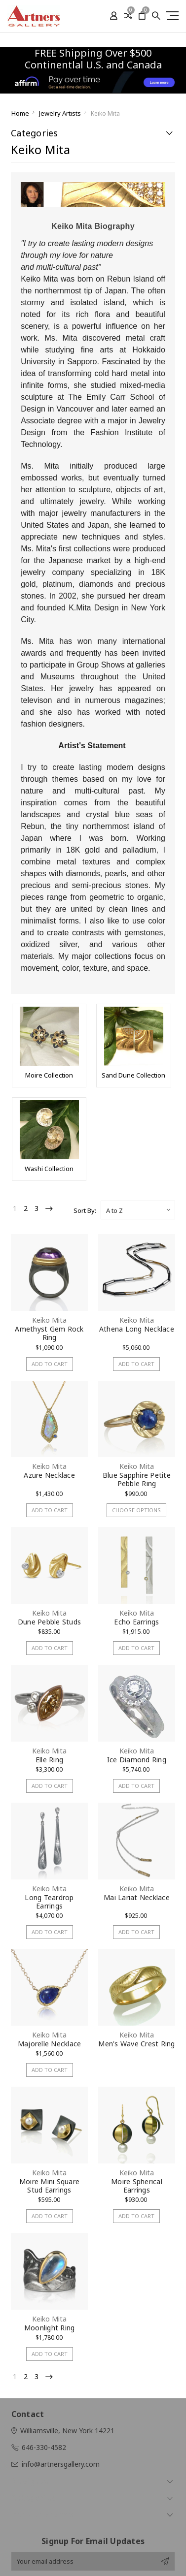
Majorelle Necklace (49, 2043)
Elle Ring (49, 1759)
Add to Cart (50, 1364)
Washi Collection (49, 1168)
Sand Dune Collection (133, 1075)
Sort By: (85, 1210)
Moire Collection (49, 1075)
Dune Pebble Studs (49, 1621)
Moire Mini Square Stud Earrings (49, 2185)
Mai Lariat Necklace (137, 1897)
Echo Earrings (136, 1621)
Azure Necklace (49, 1475)
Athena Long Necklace (136, 1329)
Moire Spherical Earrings (136, 2185)
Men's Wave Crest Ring (136, 2043)
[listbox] (138, 1210)
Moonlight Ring (49, 2327)
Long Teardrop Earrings (49, 1901)
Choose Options (136, 1510)
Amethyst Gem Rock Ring (49, 1333)
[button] (93, 82)
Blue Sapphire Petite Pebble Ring (137, 1479)
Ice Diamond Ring (136, 1759)
